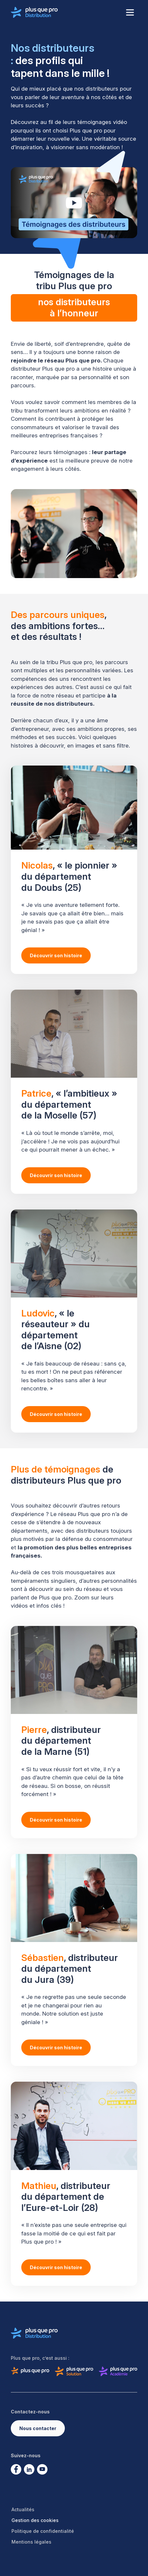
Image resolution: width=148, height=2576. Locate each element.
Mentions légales (31, 2542)
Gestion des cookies (35, 2520)
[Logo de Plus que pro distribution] (34, 12)
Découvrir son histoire (56, 955)
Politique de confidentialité (42, 2531)
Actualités (22, 2509)
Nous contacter (37, 2428)
